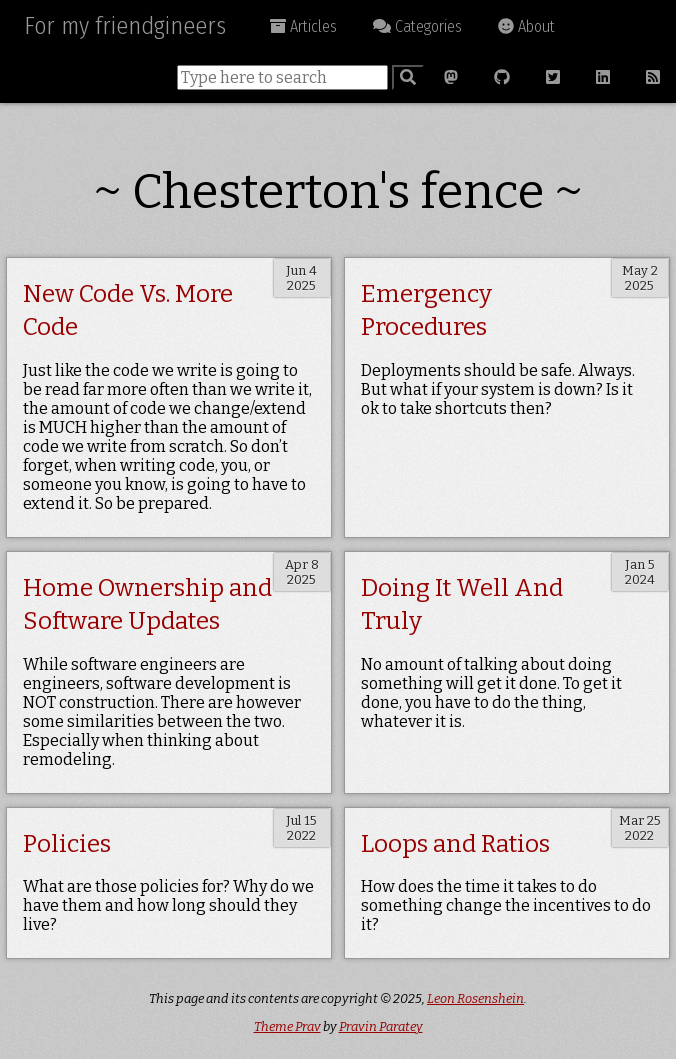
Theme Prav (287, 1026)
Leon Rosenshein (475, 998)
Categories (417, 26)
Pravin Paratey (381, 1026)
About (526, 26)
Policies (67, 844)
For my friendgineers (125, 26)
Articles (303, 26)
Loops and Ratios (455, 844)
